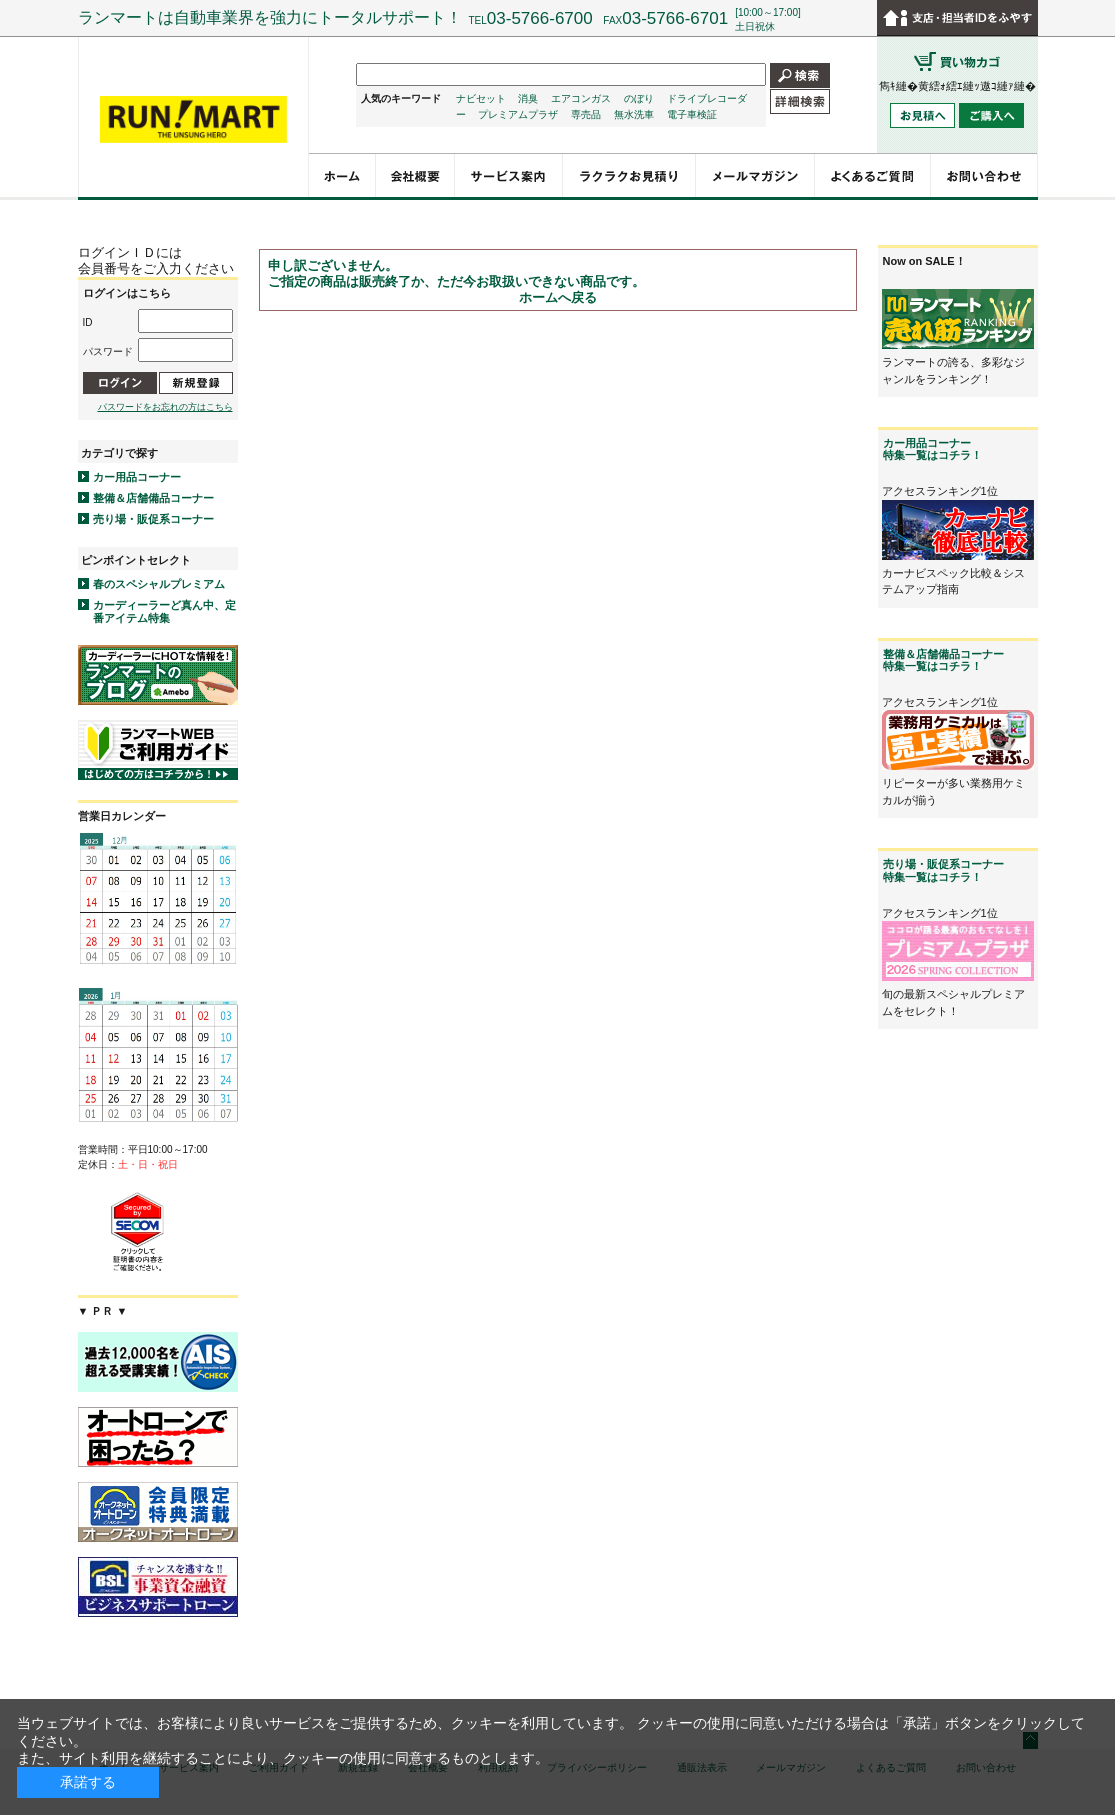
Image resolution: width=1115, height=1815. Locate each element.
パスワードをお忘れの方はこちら (165, 407)
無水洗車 (634, 114)
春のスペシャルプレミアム (159, 584)
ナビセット (481, 98)
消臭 (528, 98)
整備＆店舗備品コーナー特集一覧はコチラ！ (943, 660)
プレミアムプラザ (518, 114)
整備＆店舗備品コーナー (153, 498)
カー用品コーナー (137, 477)
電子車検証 (692, 114)
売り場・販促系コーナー (153, 519)
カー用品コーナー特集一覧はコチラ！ (932, 449)
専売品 (586, 114)
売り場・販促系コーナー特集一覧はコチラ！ (943, 870)
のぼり (639, 98)
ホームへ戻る (558, 297)
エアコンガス (581, 98)
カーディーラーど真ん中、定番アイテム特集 (164, 611)
